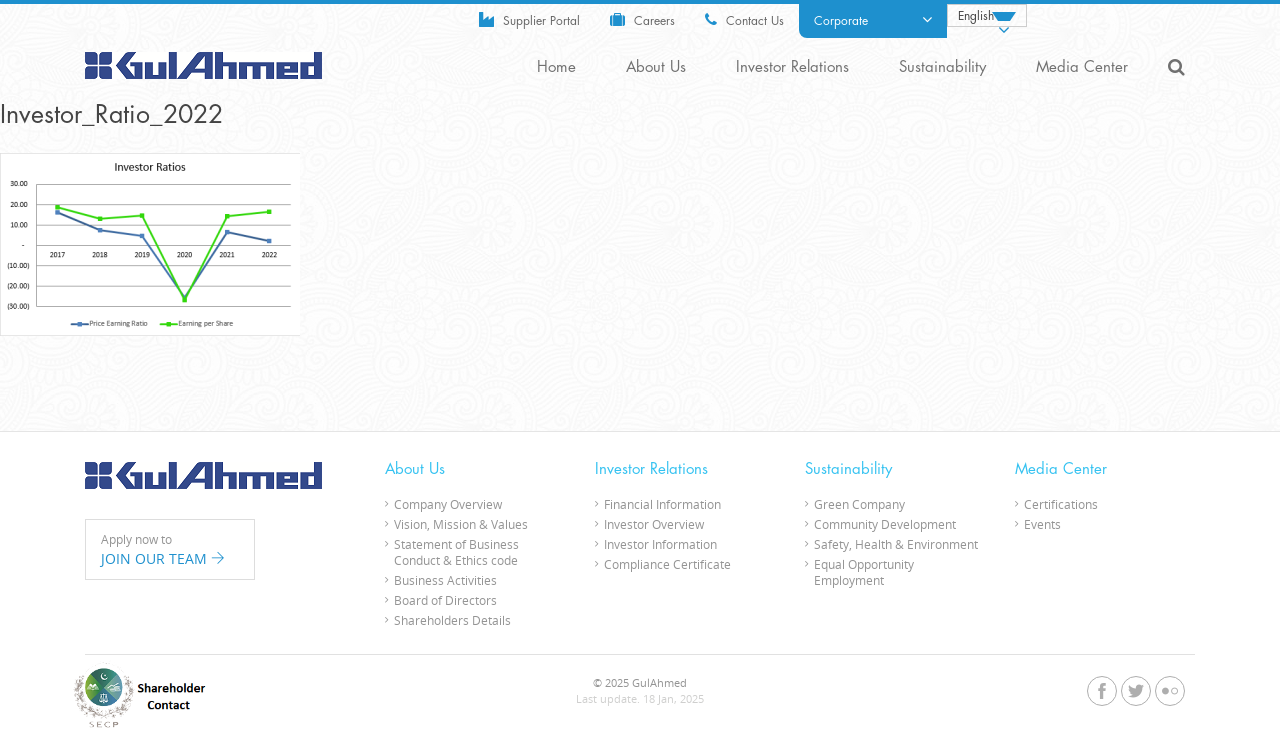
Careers (642, 19)
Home (556, 67)
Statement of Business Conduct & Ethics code (456, 552)
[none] (987, 15)
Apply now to (170, 550)
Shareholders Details (452, 620)
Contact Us (744, 19)
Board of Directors (445, 600)
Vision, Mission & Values (461, 524)
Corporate (873, 20)
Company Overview (448, 504)
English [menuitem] (976, 16)
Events (1042, 524)
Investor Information (660, 544)
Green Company (859, 504)
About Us (656, 67)
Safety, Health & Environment (896, 544)
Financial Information (662, 504)
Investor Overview (654, 524)
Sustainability (942, 67)
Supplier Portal (529, 19)
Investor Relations (792, 67)
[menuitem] (987, 15)
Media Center (1082, 67)
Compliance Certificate (667, 564)
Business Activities (445, 580)
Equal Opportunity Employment (864, 572)
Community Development (885, 524)
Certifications (1061, 504)
